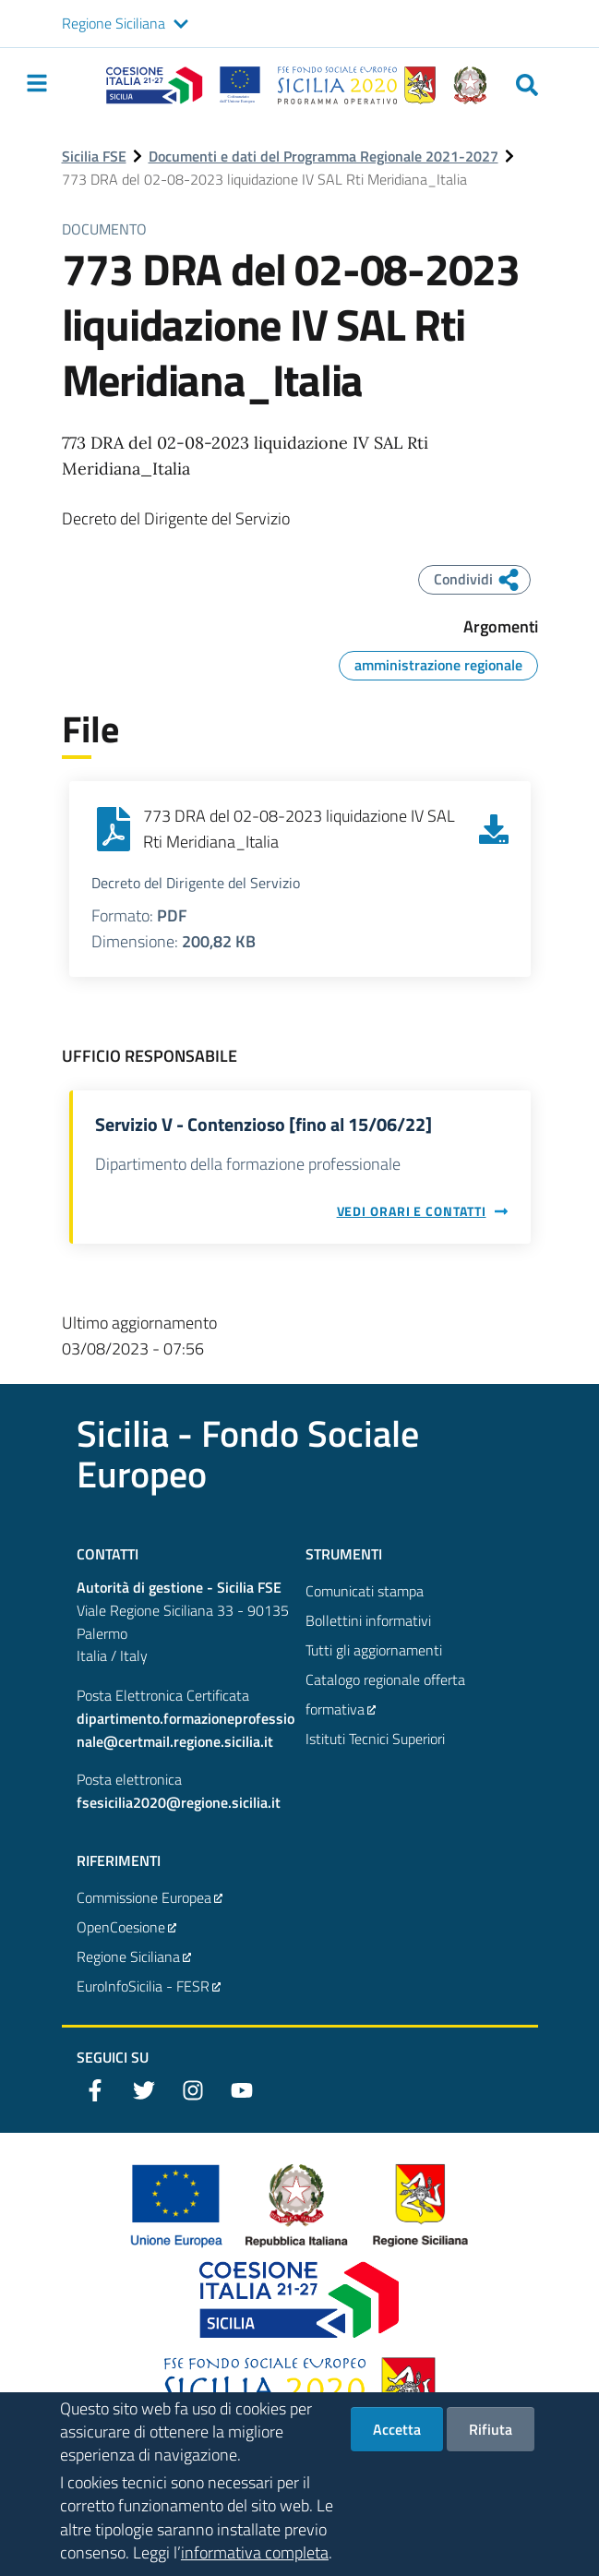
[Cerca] (527, 85)
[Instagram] (192, 2090)
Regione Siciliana (113, 23)
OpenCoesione (127, 1927)
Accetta (397, 2434)
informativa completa (255, 2557)
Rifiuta (490, 2434)
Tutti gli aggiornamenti (373, 1650)
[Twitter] (144, 2090)
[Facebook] (95, 2090)
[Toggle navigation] (37, 83)
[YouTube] (241, 2090)
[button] (181, 24)
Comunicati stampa (364, 1591)
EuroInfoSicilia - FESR (149, 1986)
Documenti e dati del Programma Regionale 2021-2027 (323, 156)
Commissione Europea (150, 1897)
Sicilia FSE (94, 156)
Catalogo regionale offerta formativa (385, 1696)
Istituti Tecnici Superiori (375, 1738)
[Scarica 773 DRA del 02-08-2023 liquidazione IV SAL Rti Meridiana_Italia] (494, 829)
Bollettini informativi (368, 1620)
